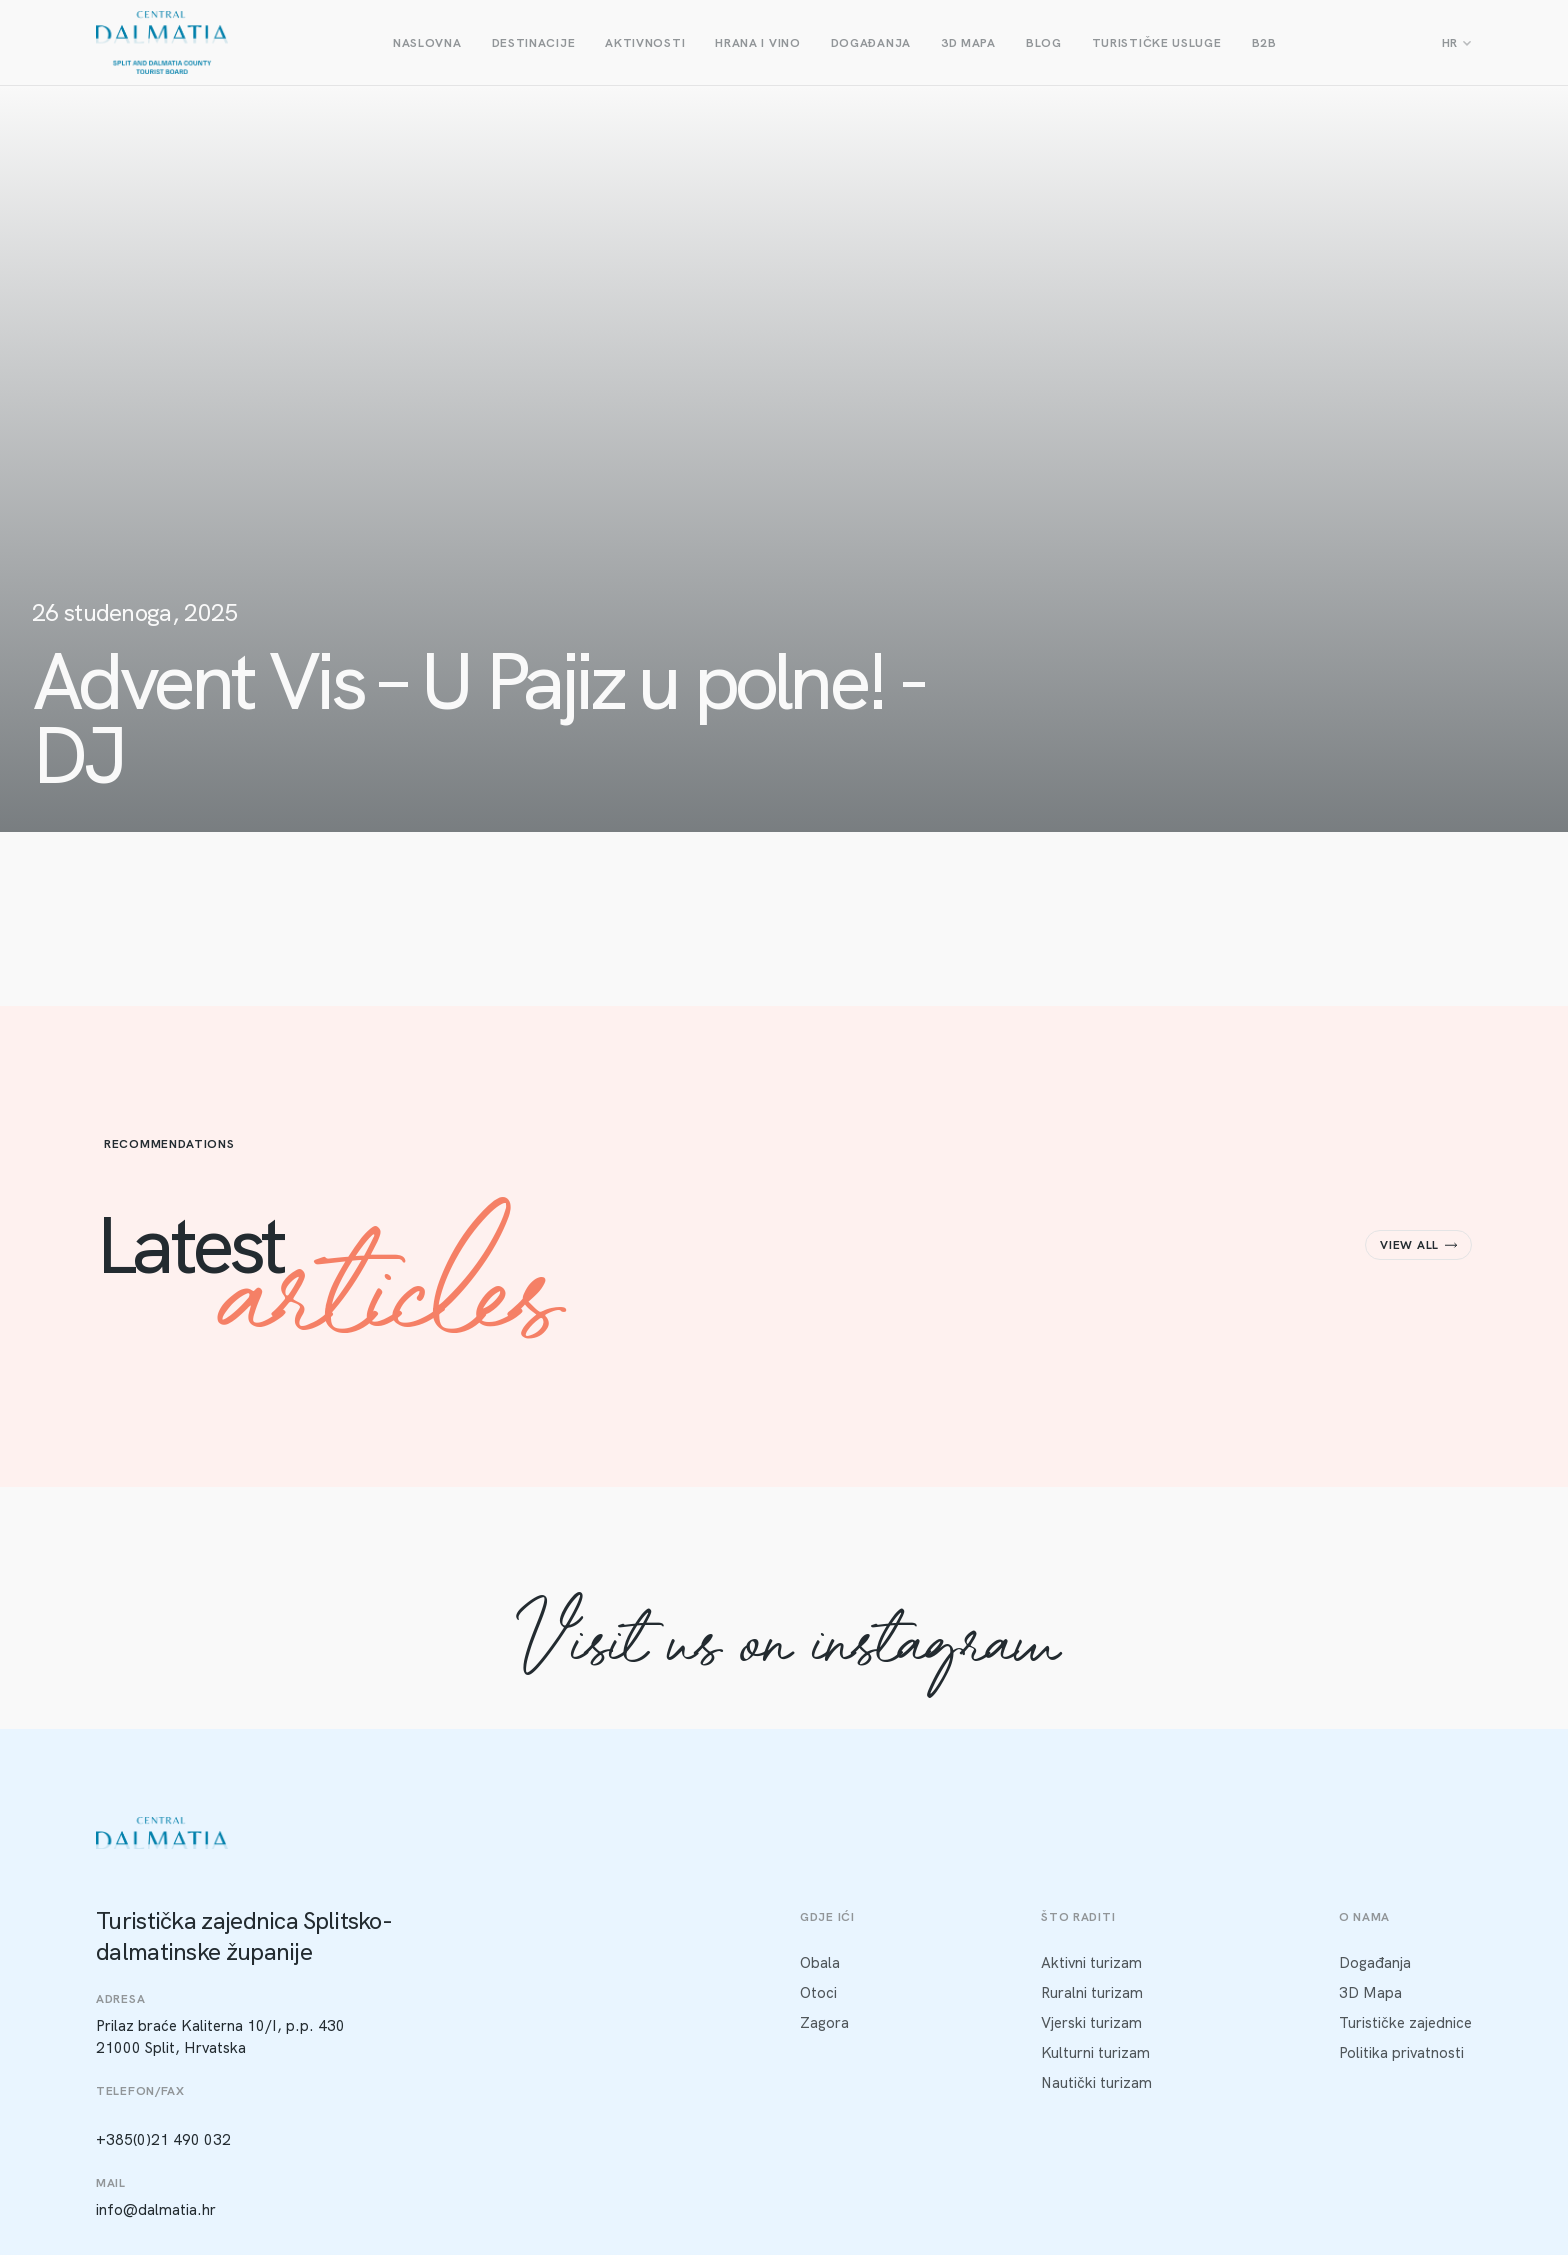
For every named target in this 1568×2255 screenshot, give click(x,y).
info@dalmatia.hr (156, 2210)
